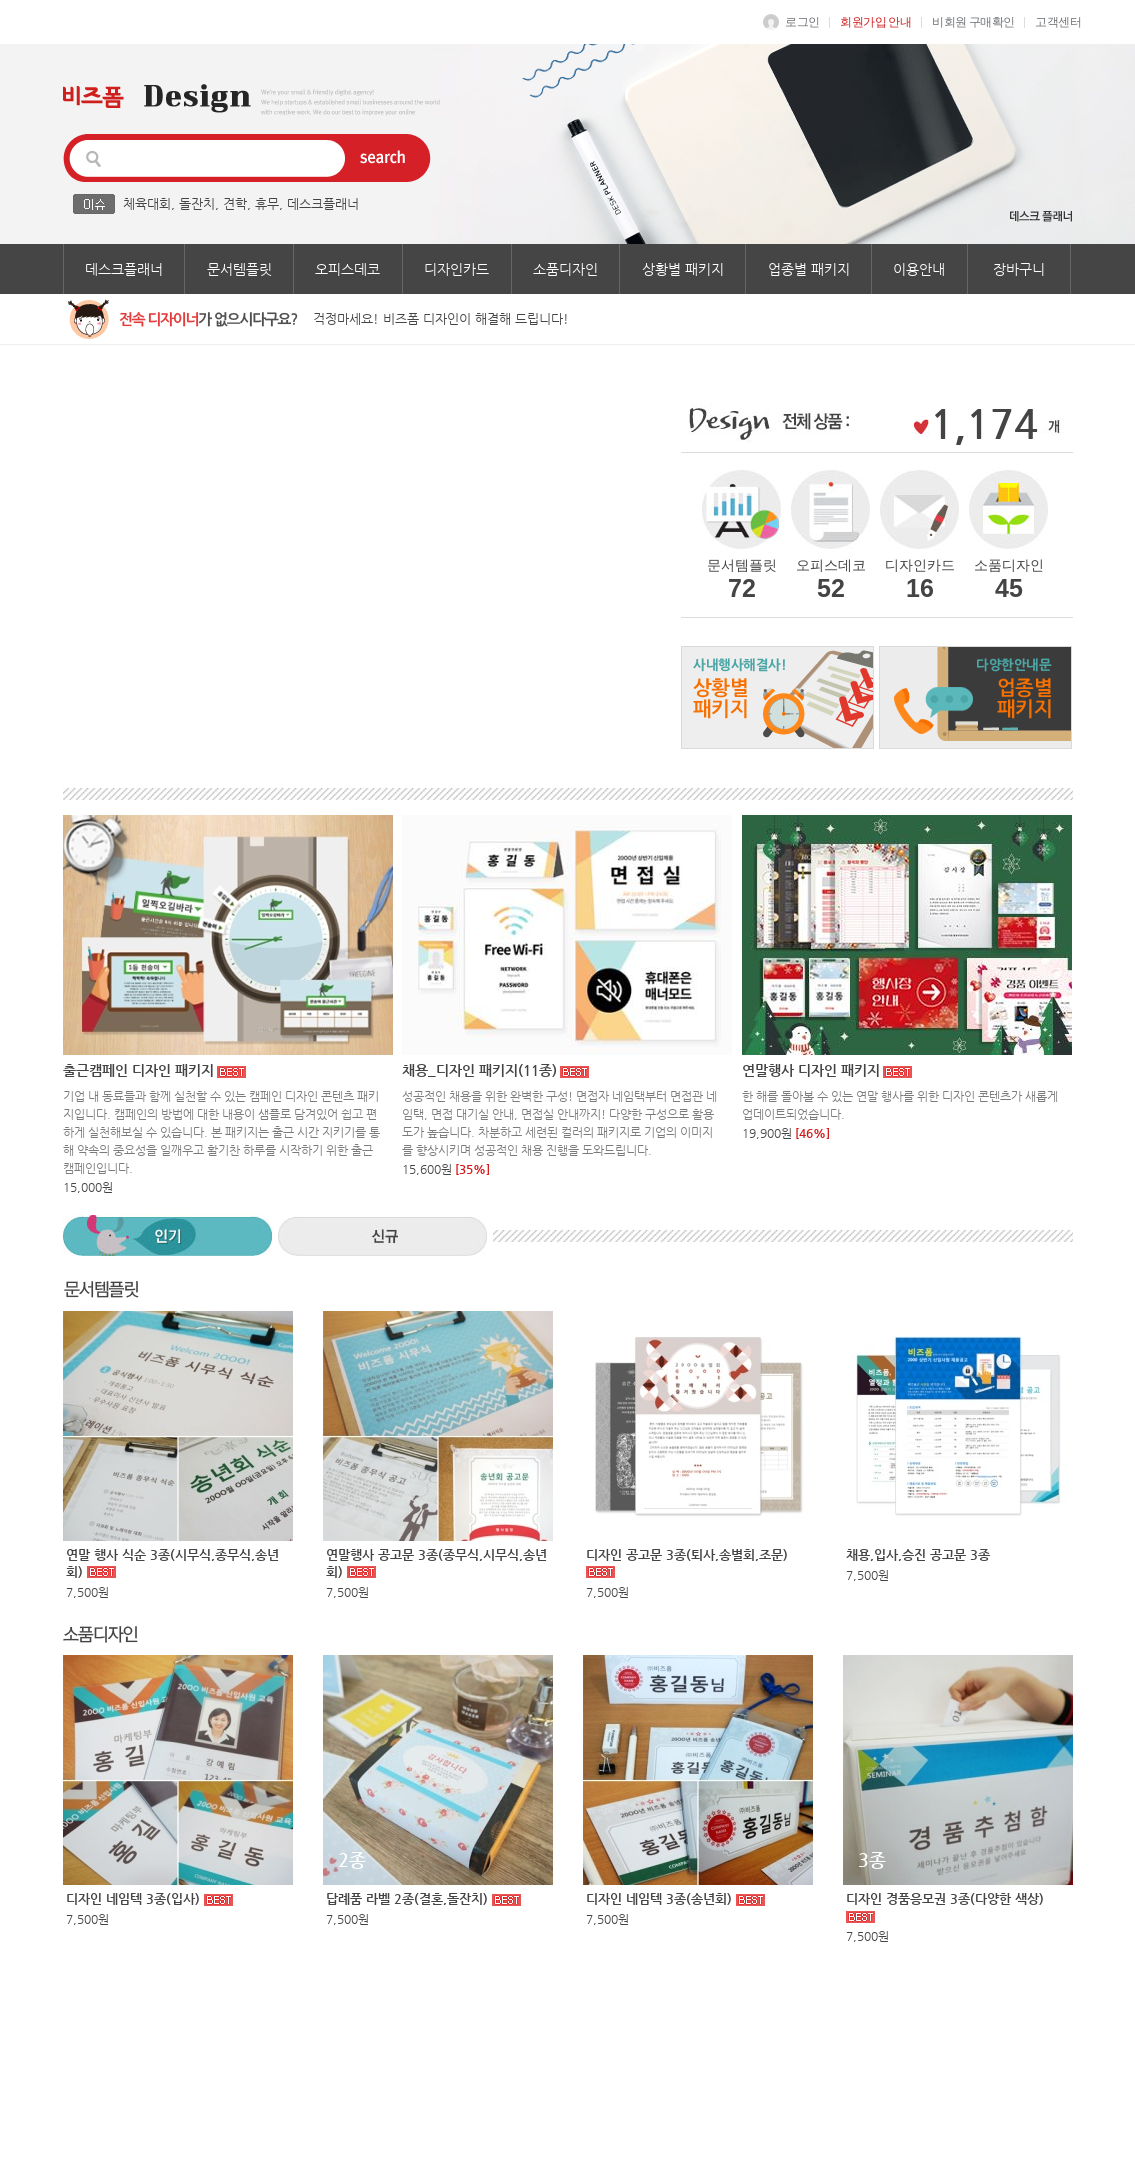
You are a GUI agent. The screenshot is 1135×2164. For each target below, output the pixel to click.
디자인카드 (456, 269)
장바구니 (1019, 269)
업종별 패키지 (809, 269)
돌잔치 (197, 203)
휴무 (267, 203)
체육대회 (147, 203)
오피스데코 (347, 269)
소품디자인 (565, 269)
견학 (235, 203)
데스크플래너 (323, 203)
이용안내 (919, 269)
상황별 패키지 (683, 269)
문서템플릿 (239, 269)
